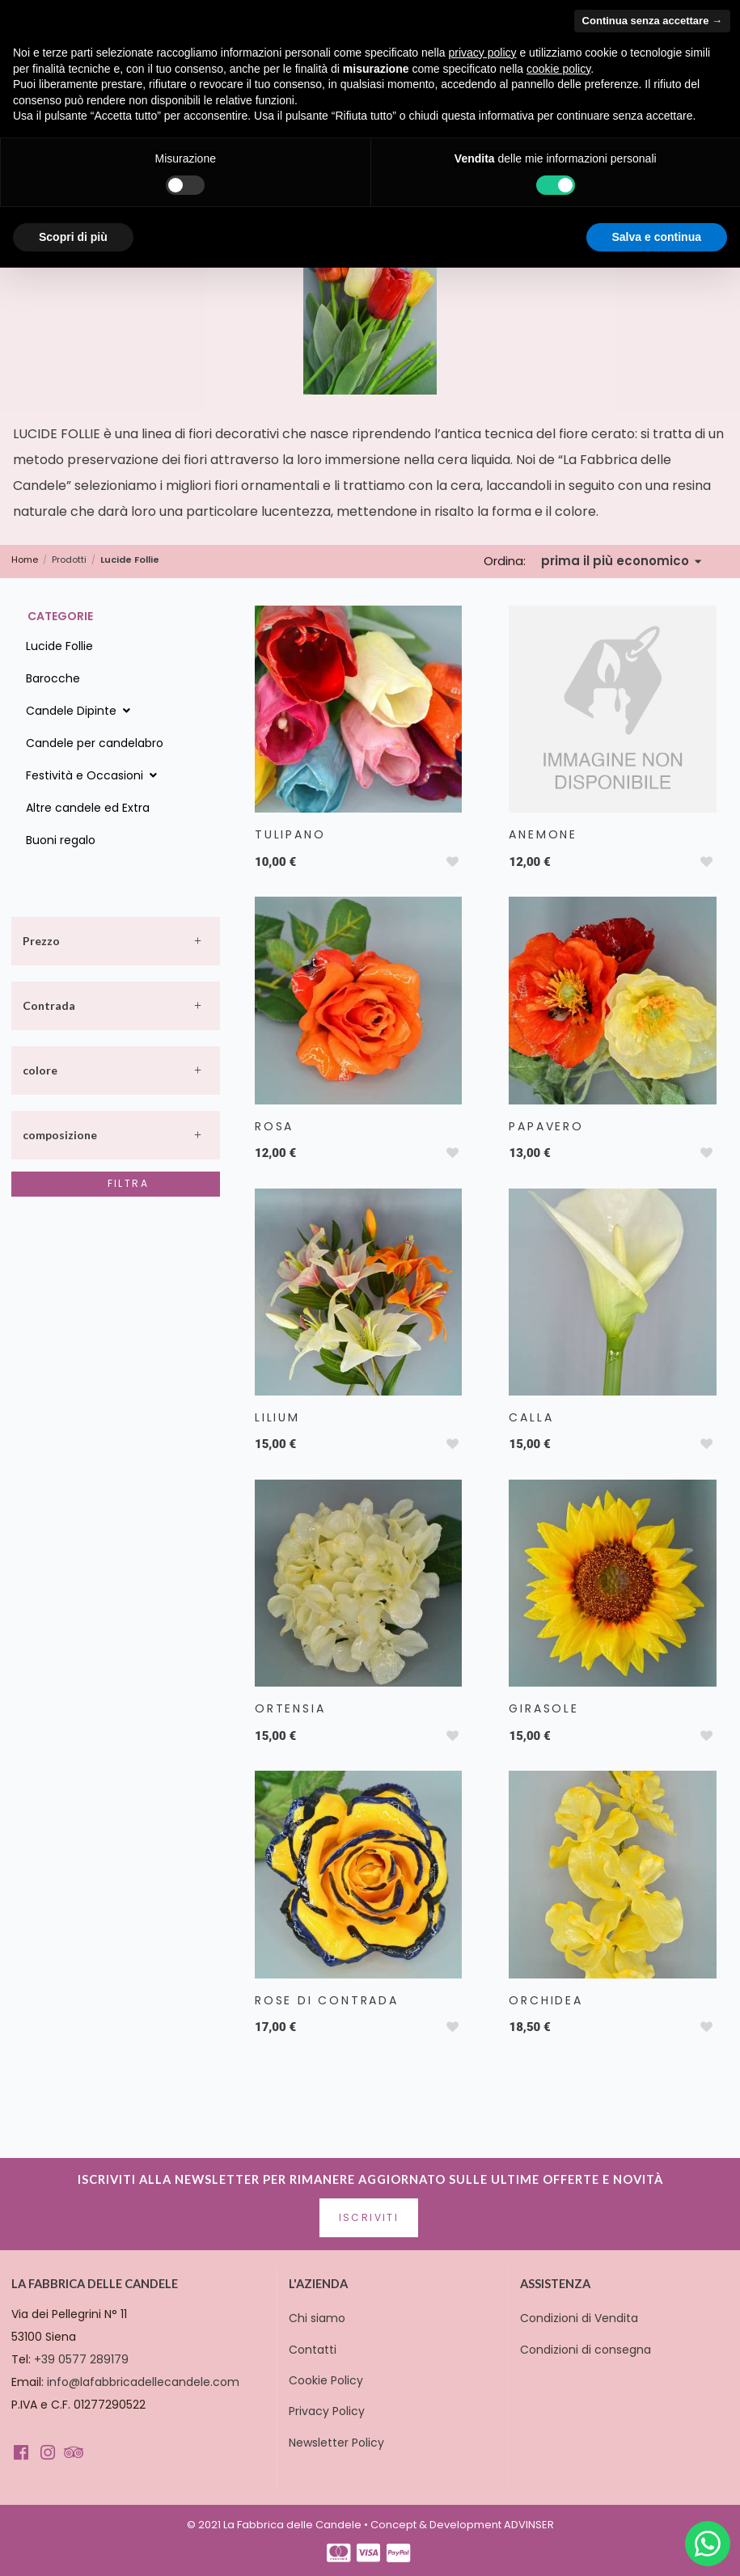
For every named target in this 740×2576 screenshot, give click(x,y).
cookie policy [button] (558, 68)
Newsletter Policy (336, 2443)
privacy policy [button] (483, 52)
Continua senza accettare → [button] (652, 21)
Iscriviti (369, 2217)
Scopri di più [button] (73, 236)
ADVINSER (529, 2524)
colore (40, 1070)
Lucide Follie (59, 646)
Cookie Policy (326, 2380)
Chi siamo (317, 2318)
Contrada (49, 1005)
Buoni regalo (60, 840)
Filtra (128, 1183)
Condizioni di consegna (585, 2350)
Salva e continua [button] (656, 236)
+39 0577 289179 (81, 2359)
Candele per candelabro (94, 743)
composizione (60, 1135)
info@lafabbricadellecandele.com (143, 2382)
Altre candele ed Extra (88, 808)
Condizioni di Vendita (579, 2318)
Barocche (53, 678)
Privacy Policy (327, 2411)
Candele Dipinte (79, 711)
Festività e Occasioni (93, 775)
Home (24, 559)
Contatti (312, 2350)
